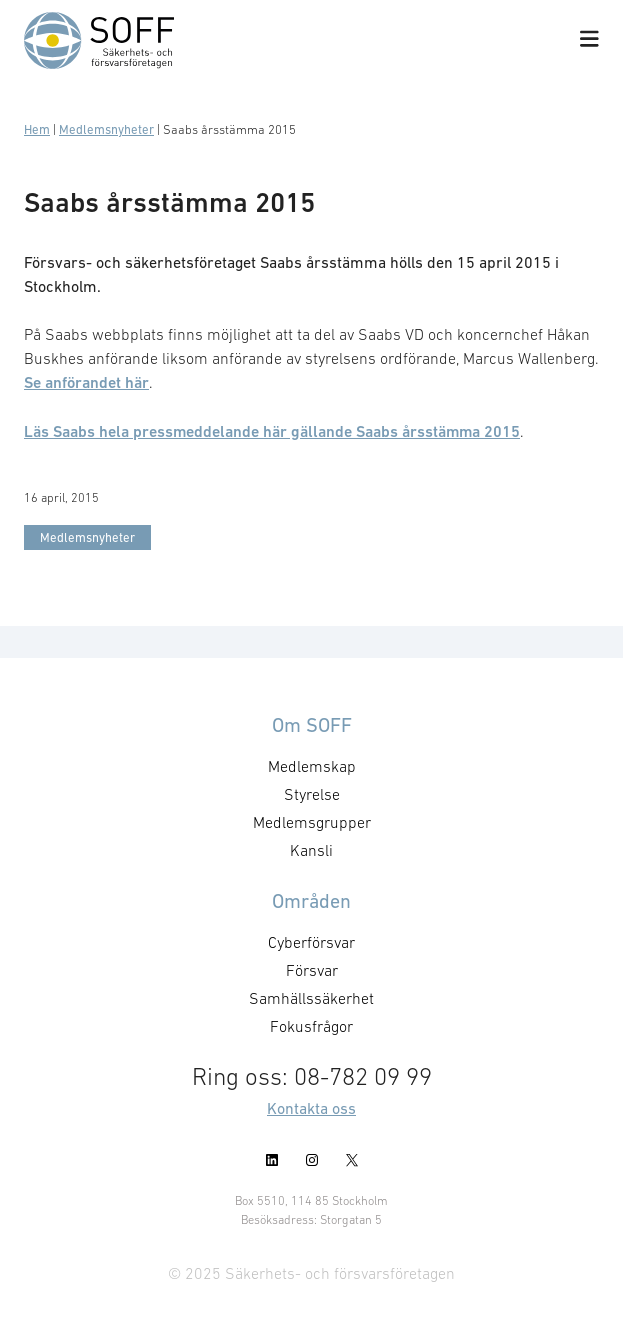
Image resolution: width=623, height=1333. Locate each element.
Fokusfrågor (311, 1026)
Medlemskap (312, 766)
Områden (311, 901)
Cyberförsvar (311, 942)
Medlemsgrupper (312, 822)
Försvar (312, 970)
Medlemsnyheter (106, 129)
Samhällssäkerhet (311, 998)
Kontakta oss (311, 1108)
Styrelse (312, 794)
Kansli (311, 850)
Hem (37, 129)
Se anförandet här (86, 382)
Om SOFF (312, 725)
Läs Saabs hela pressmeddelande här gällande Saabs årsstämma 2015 (272, 431)
